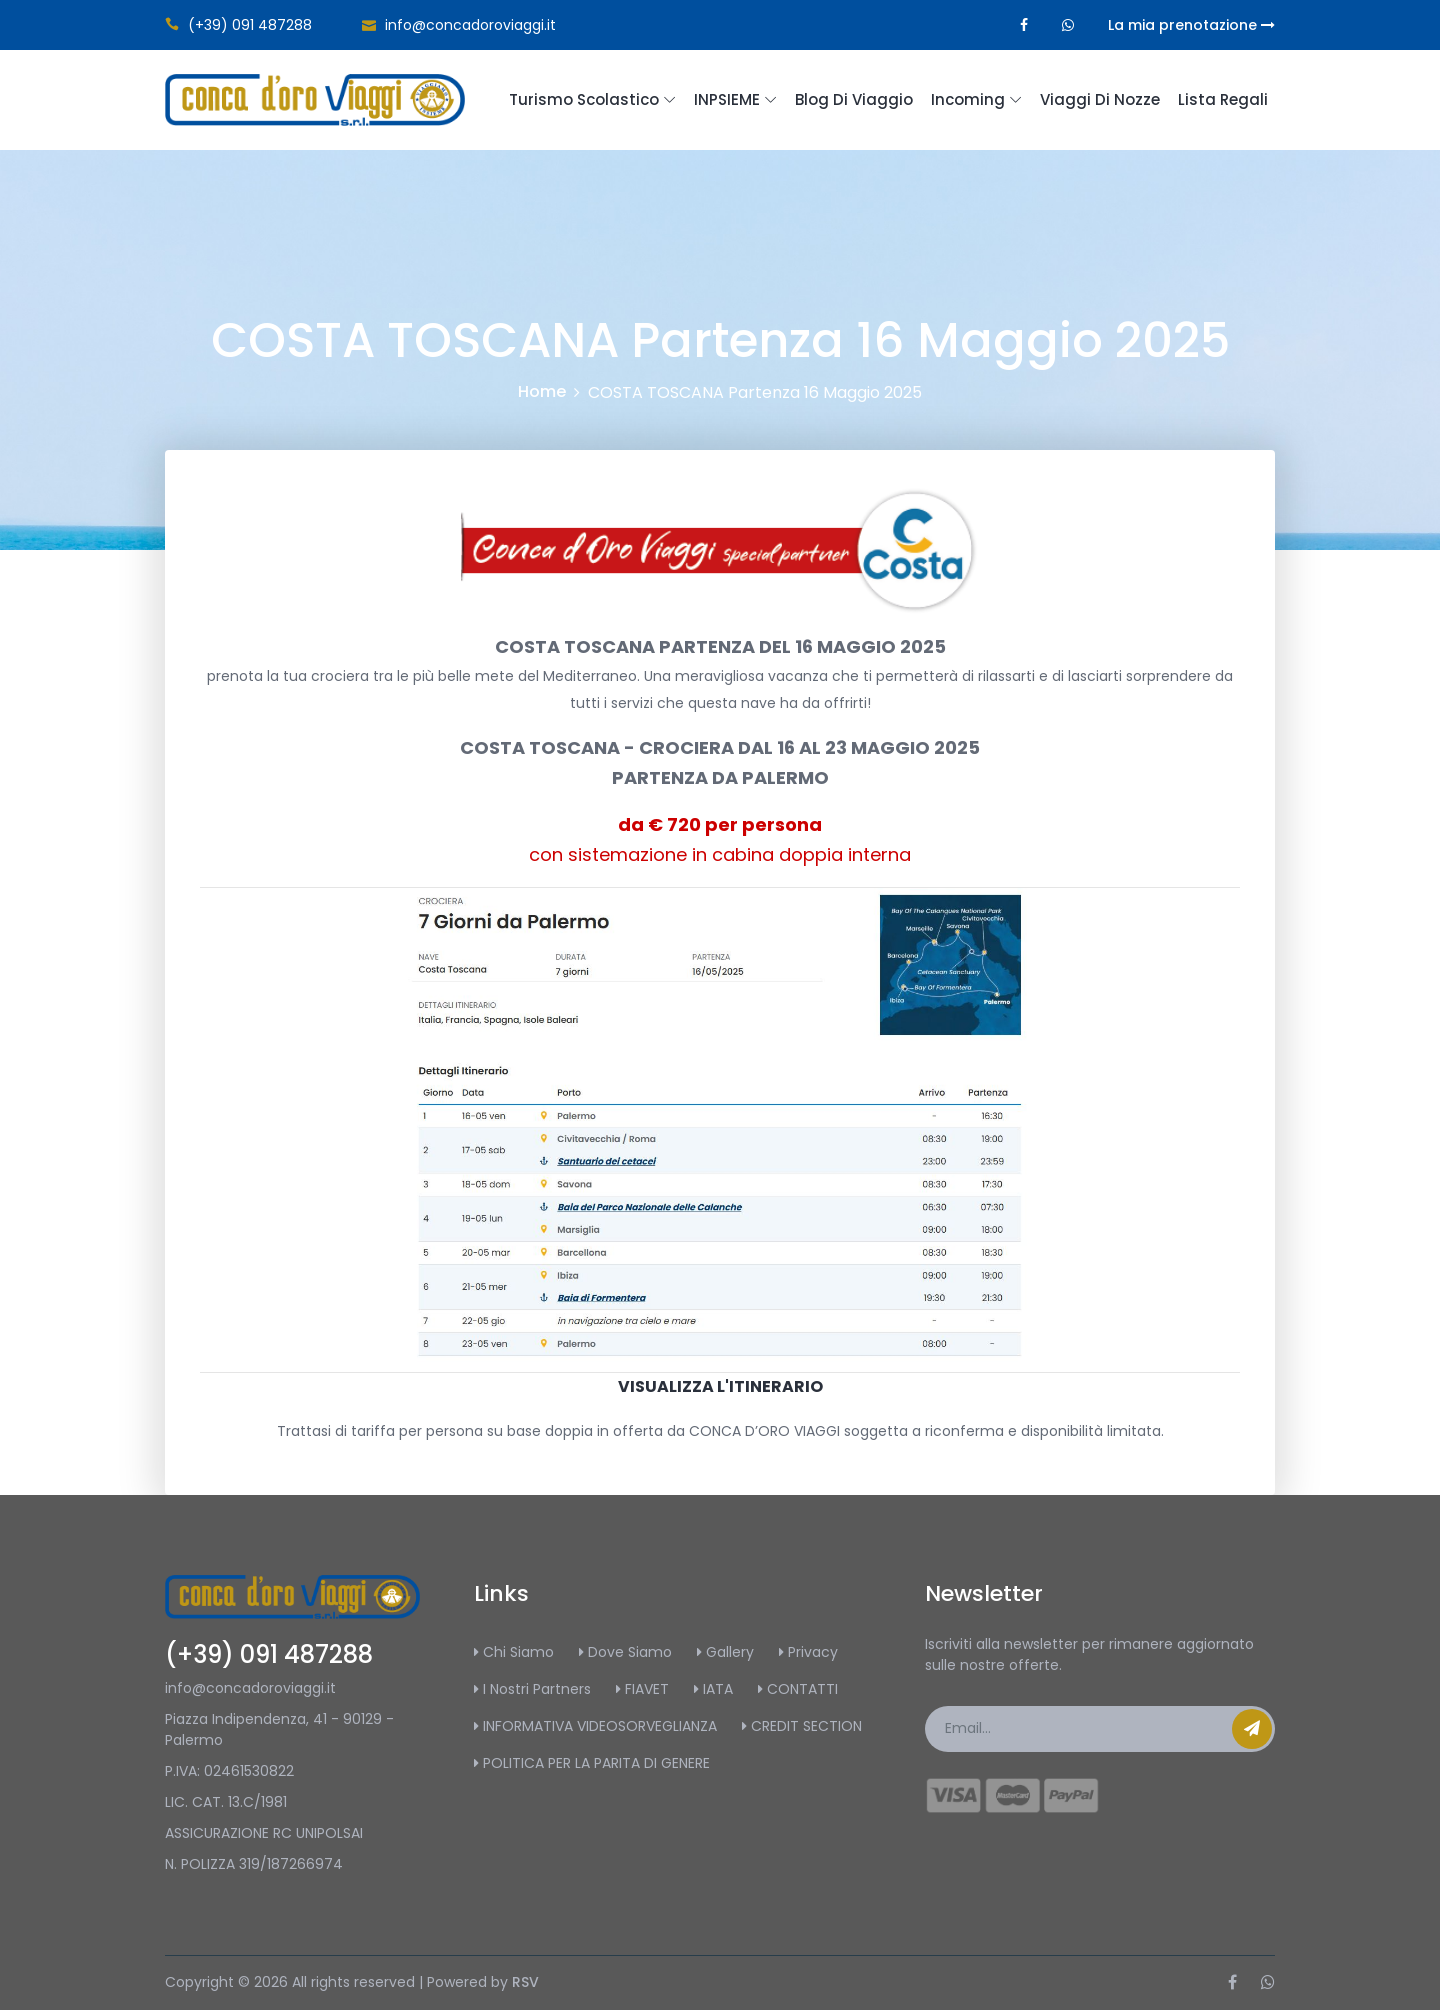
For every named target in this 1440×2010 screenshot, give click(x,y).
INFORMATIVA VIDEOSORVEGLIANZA (595, 1726)
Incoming (968, 99)
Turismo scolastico (584, 99)
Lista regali (1223, 99)
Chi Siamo (514, 1652)
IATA (713, 1689)
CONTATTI (798, 1689)
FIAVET (642, 1689)
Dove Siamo (625, 1652)
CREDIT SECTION (802, 1726)
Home (542, 391)
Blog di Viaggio (854, 99)
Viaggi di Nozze (1100, 99)
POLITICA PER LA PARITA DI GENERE (592, 1763)
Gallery (725, 1652)
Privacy (808, 1652)
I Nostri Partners (532, 1689)
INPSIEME (727, 99)
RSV (525, 1982)
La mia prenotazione (1191, 25)
